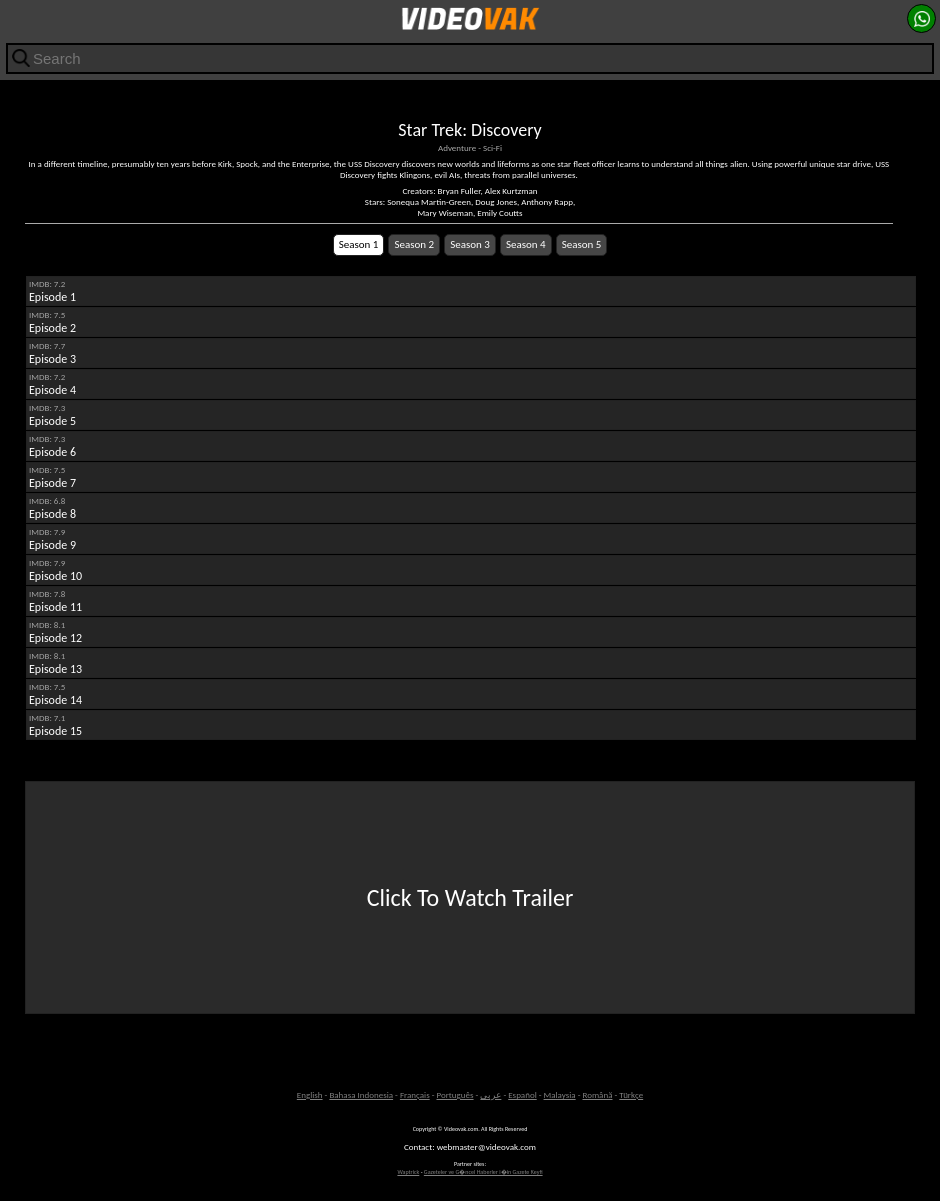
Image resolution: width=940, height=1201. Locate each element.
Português (455, 1094)
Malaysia (560, 1094)
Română (597, 1094)
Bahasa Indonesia (361, 1094)
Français (415, 1094)
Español (522, 1094)
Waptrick (408, 1172)
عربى (490, 1094)
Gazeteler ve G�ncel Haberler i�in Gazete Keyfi (483, 1172)
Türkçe (631, 1094)
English (310, 1094)
